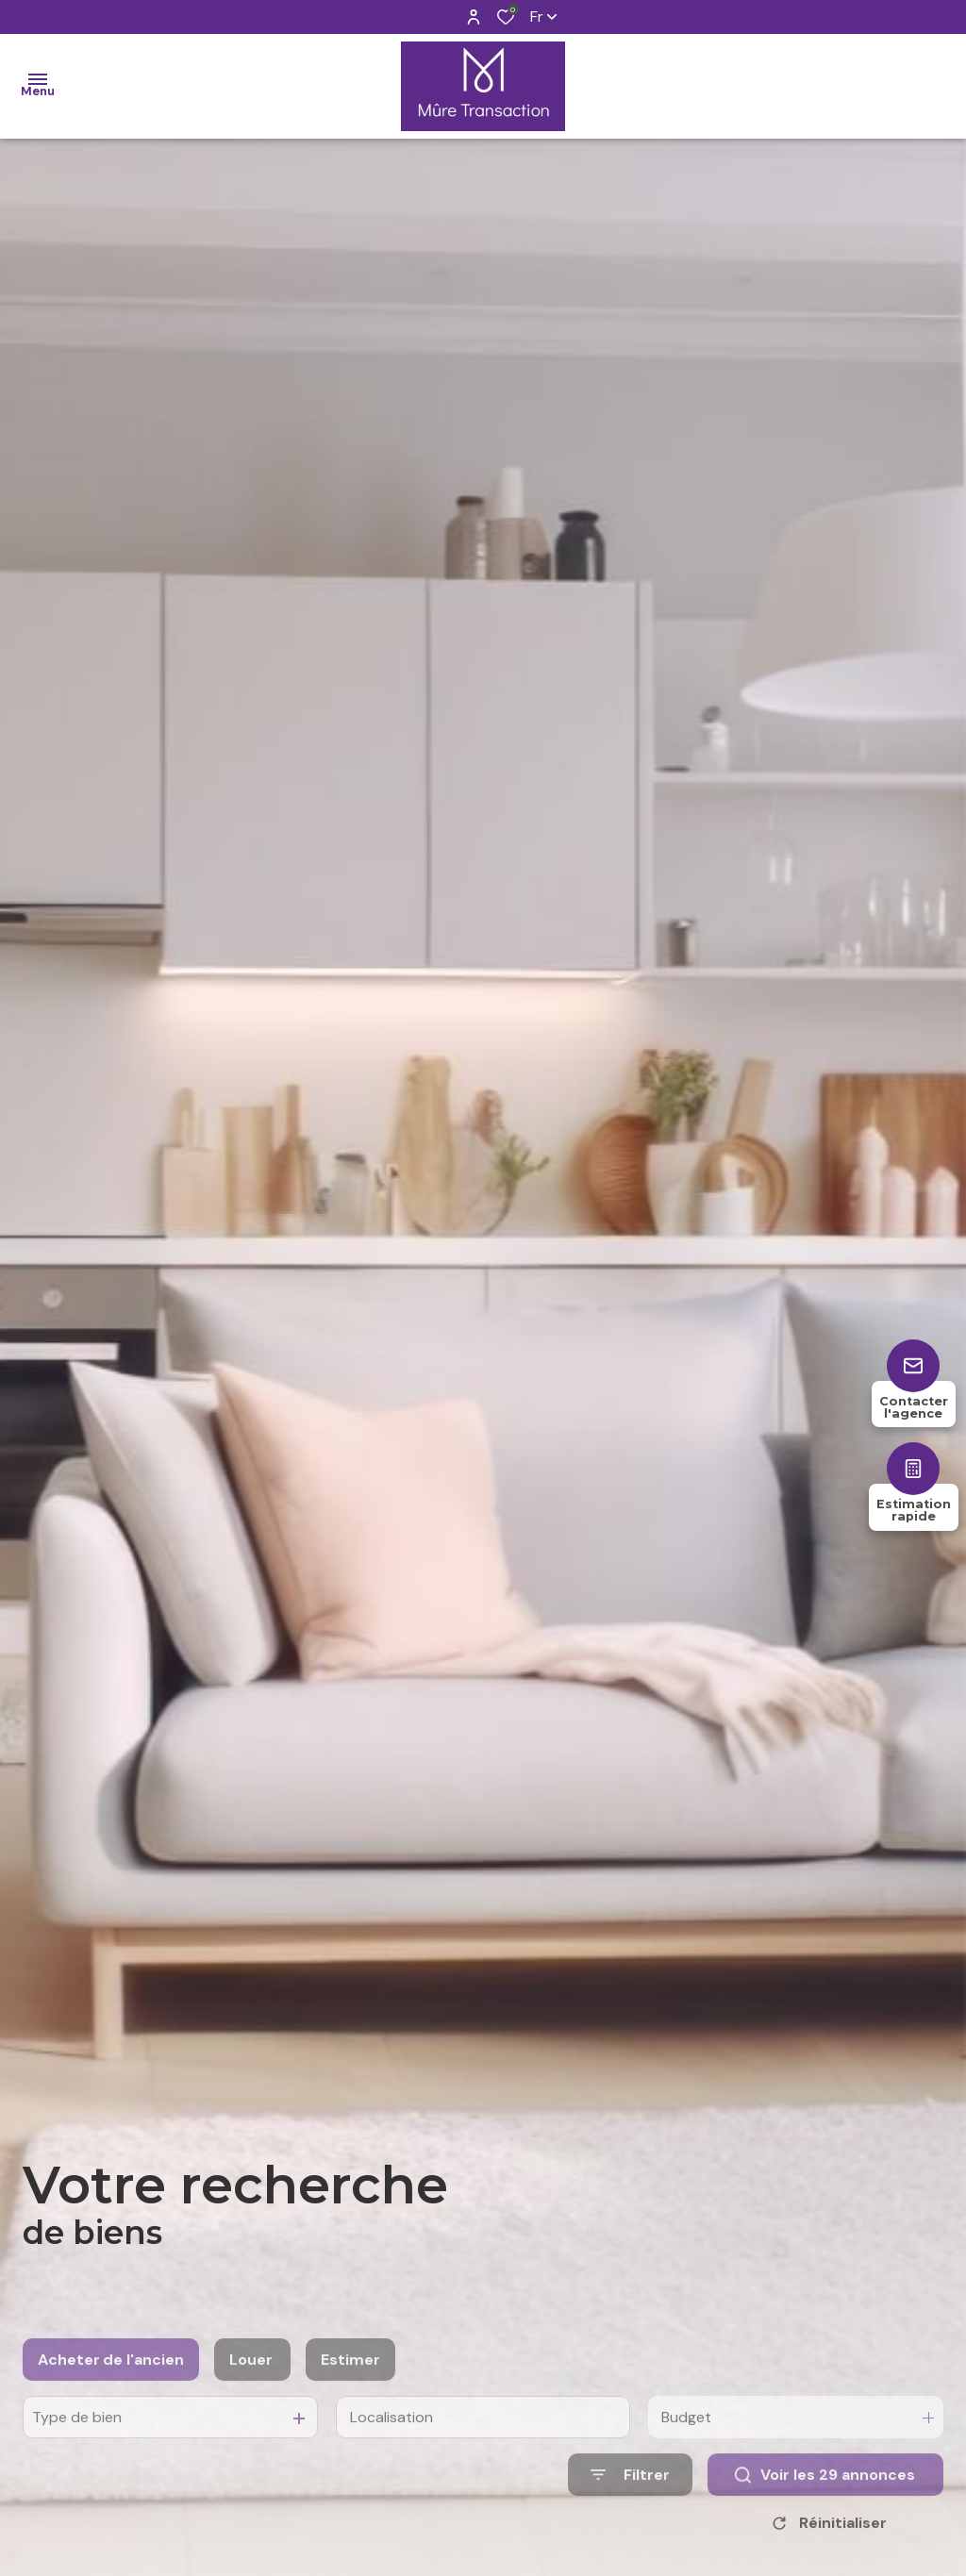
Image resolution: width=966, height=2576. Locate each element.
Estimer (350, 2392)
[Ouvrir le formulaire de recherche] (630, 2508)
